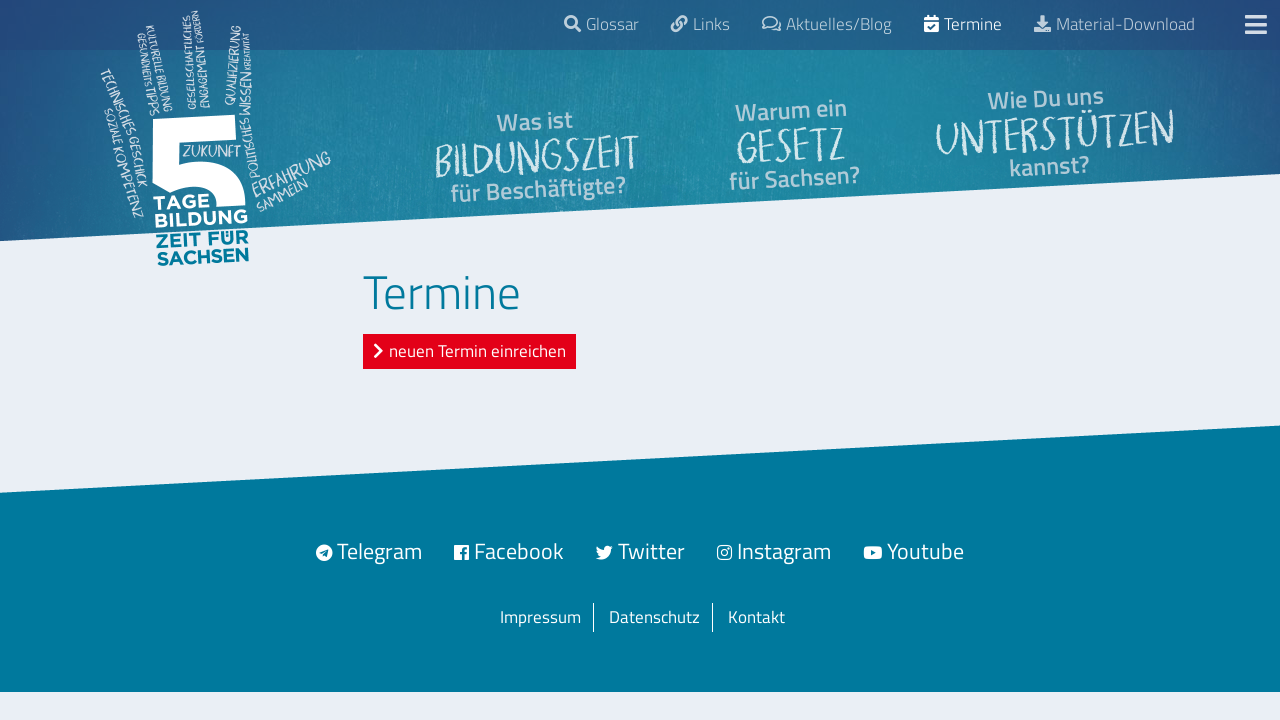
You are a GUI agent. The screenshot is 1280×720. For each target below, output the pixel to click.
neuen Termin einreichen (477, 351)
